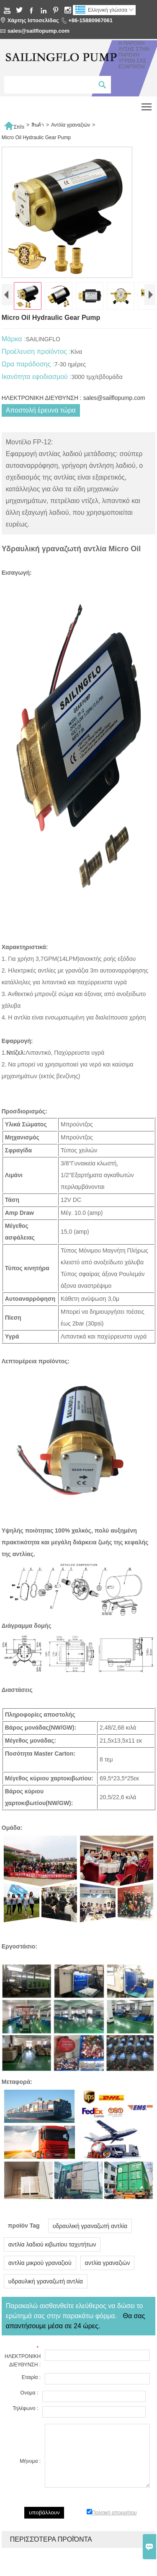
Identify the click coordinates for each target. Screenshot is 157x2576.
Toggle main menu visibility (147, 104)
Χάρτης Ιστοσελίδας (33, 20)
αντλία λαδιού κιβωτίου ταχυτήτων (52, 2268)
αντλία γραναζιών (107, 2287)
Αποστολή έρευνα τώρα (41, 434)
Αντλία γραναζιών (70, 125)
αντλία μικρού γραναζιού (40, 2287)
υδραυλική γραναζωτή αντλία (90, 2250)
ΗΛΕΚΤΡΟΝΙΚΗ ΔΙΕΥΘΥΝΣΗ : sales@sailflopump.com (73, 421)
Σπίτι (14, 125)
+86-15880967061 (90, 20)
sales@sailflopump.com (39, 31)
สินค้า (37, 125)
